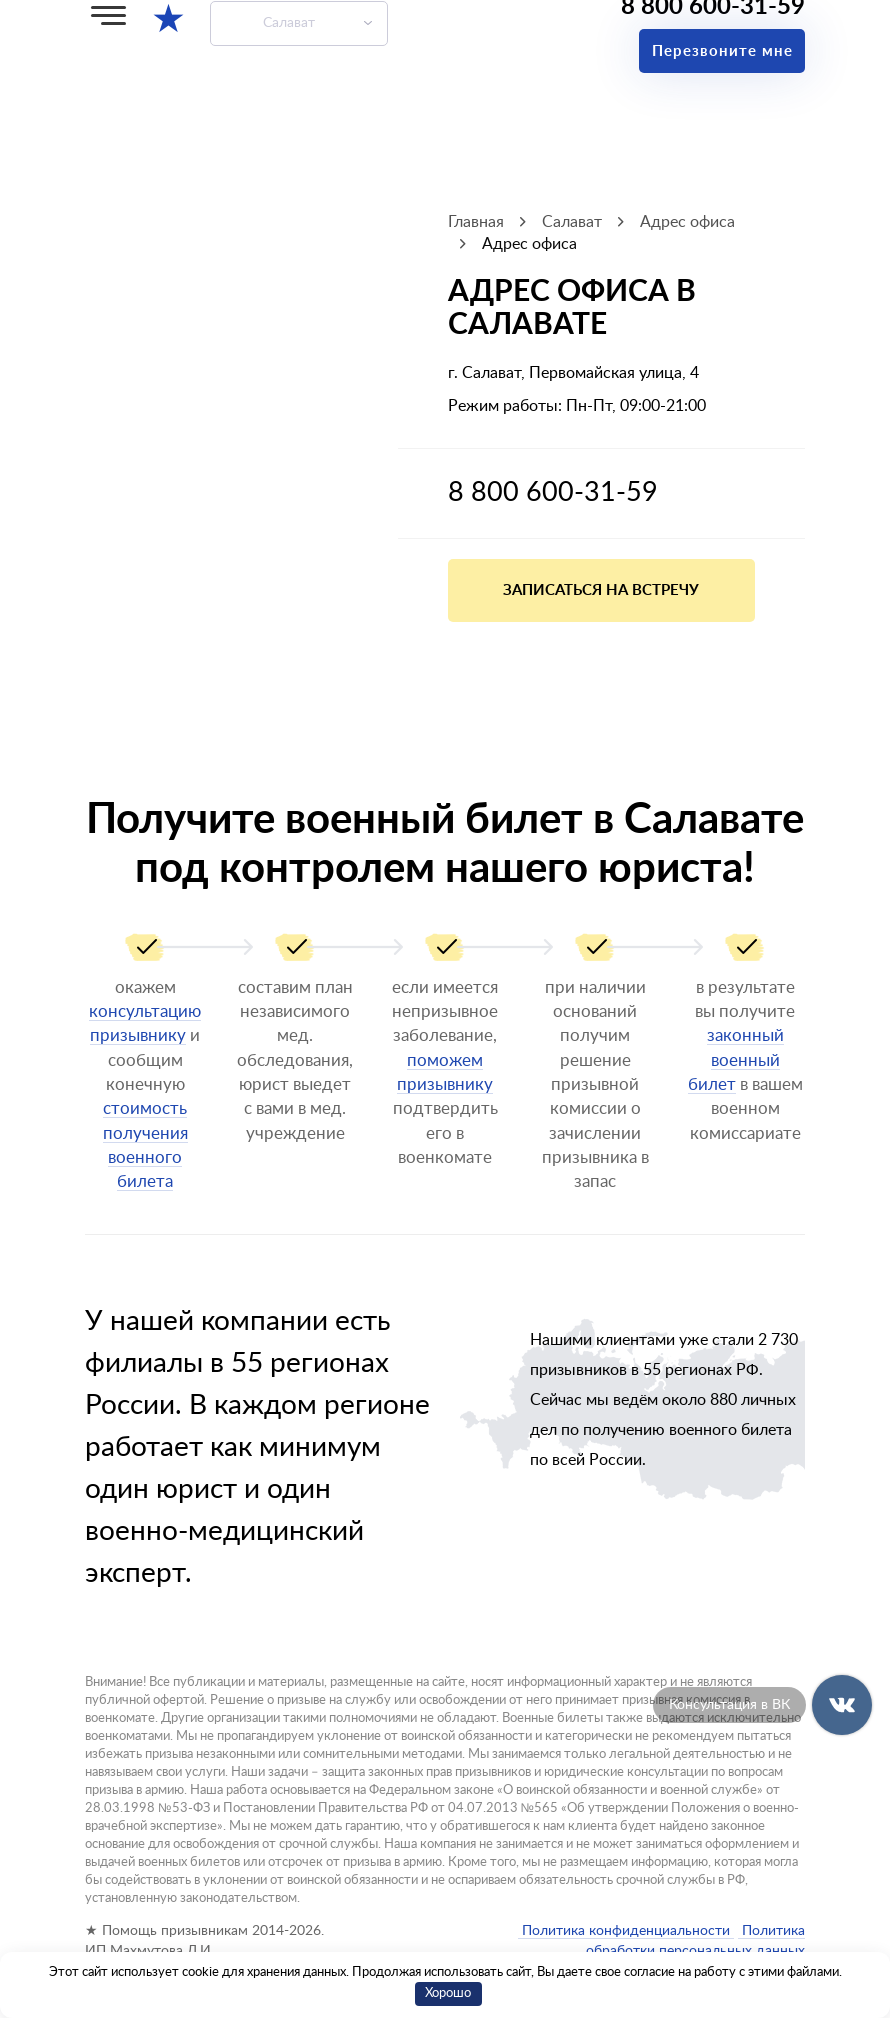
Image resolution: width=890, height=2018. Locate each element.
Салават (289, 23)
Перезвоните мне (722, 51)
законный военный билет (736, 1060)
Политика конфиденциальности (626, 1931)
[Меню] (108, 15)
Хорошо (448, 1993)
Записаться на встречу (601, 590)
